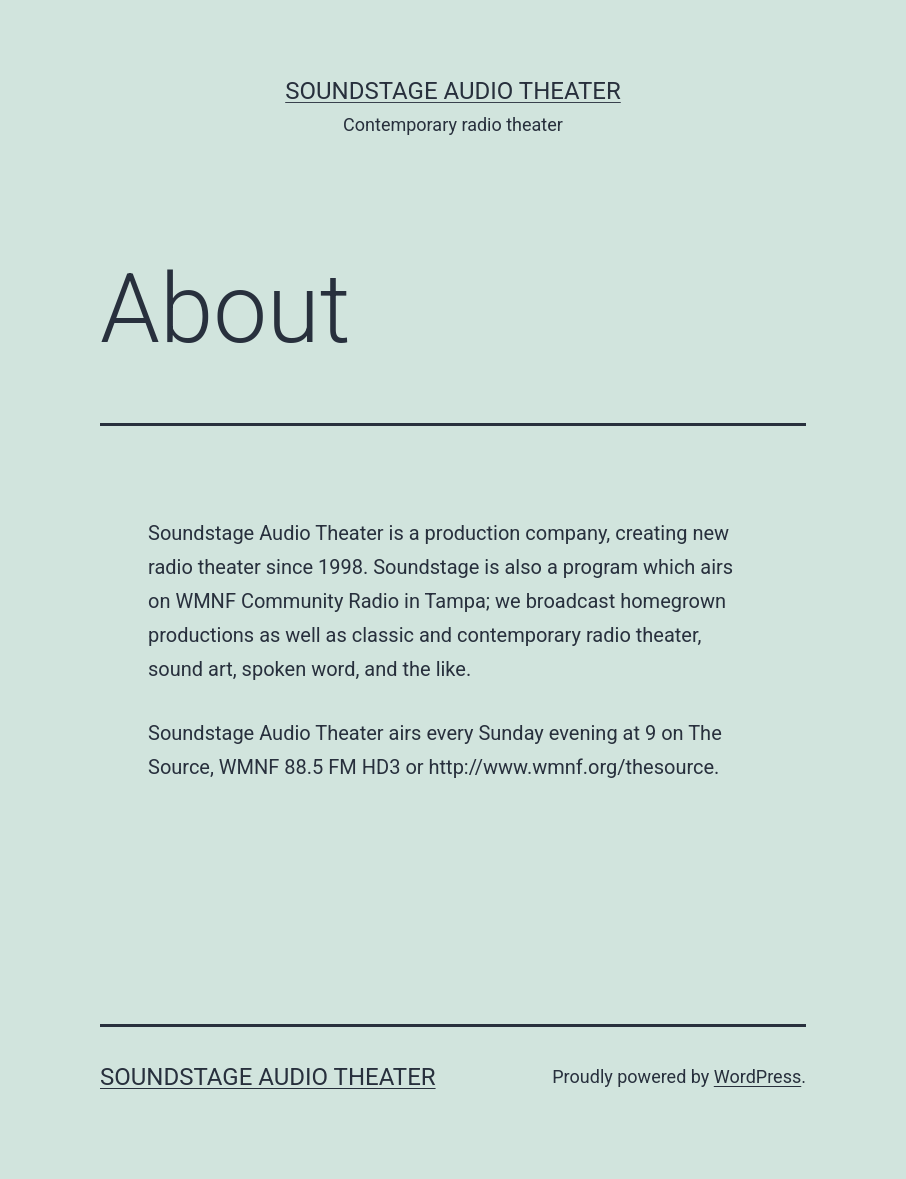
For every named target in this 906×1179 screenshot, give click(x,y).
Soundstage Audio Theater (453, 91)
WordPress (757, 1076)
